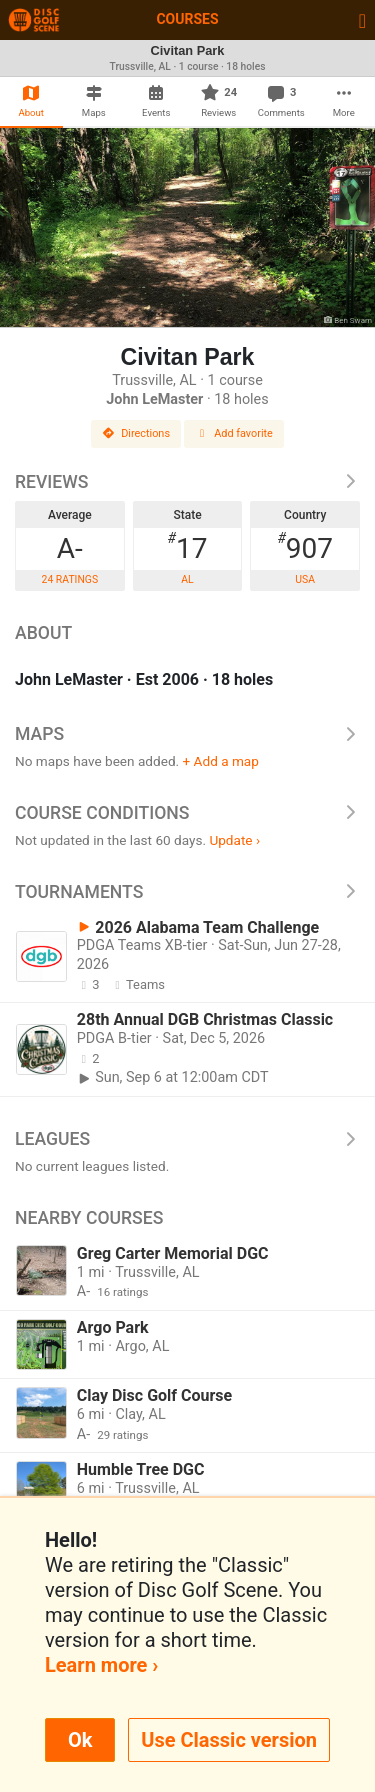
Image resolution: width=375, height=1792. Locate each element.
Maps (187, 734)
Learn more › (101, 1665)
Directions (136, 433)
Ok (80, 1740)
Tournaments (187, 892)
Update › (234, 840)
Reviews (187, 482)
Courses (187, 19)
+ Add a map (221, 761)
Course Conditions (187, 813)
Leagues (187, 1139)
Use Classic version (229, 1740)
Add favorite (234, 433)
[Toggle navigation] (362, 20)
